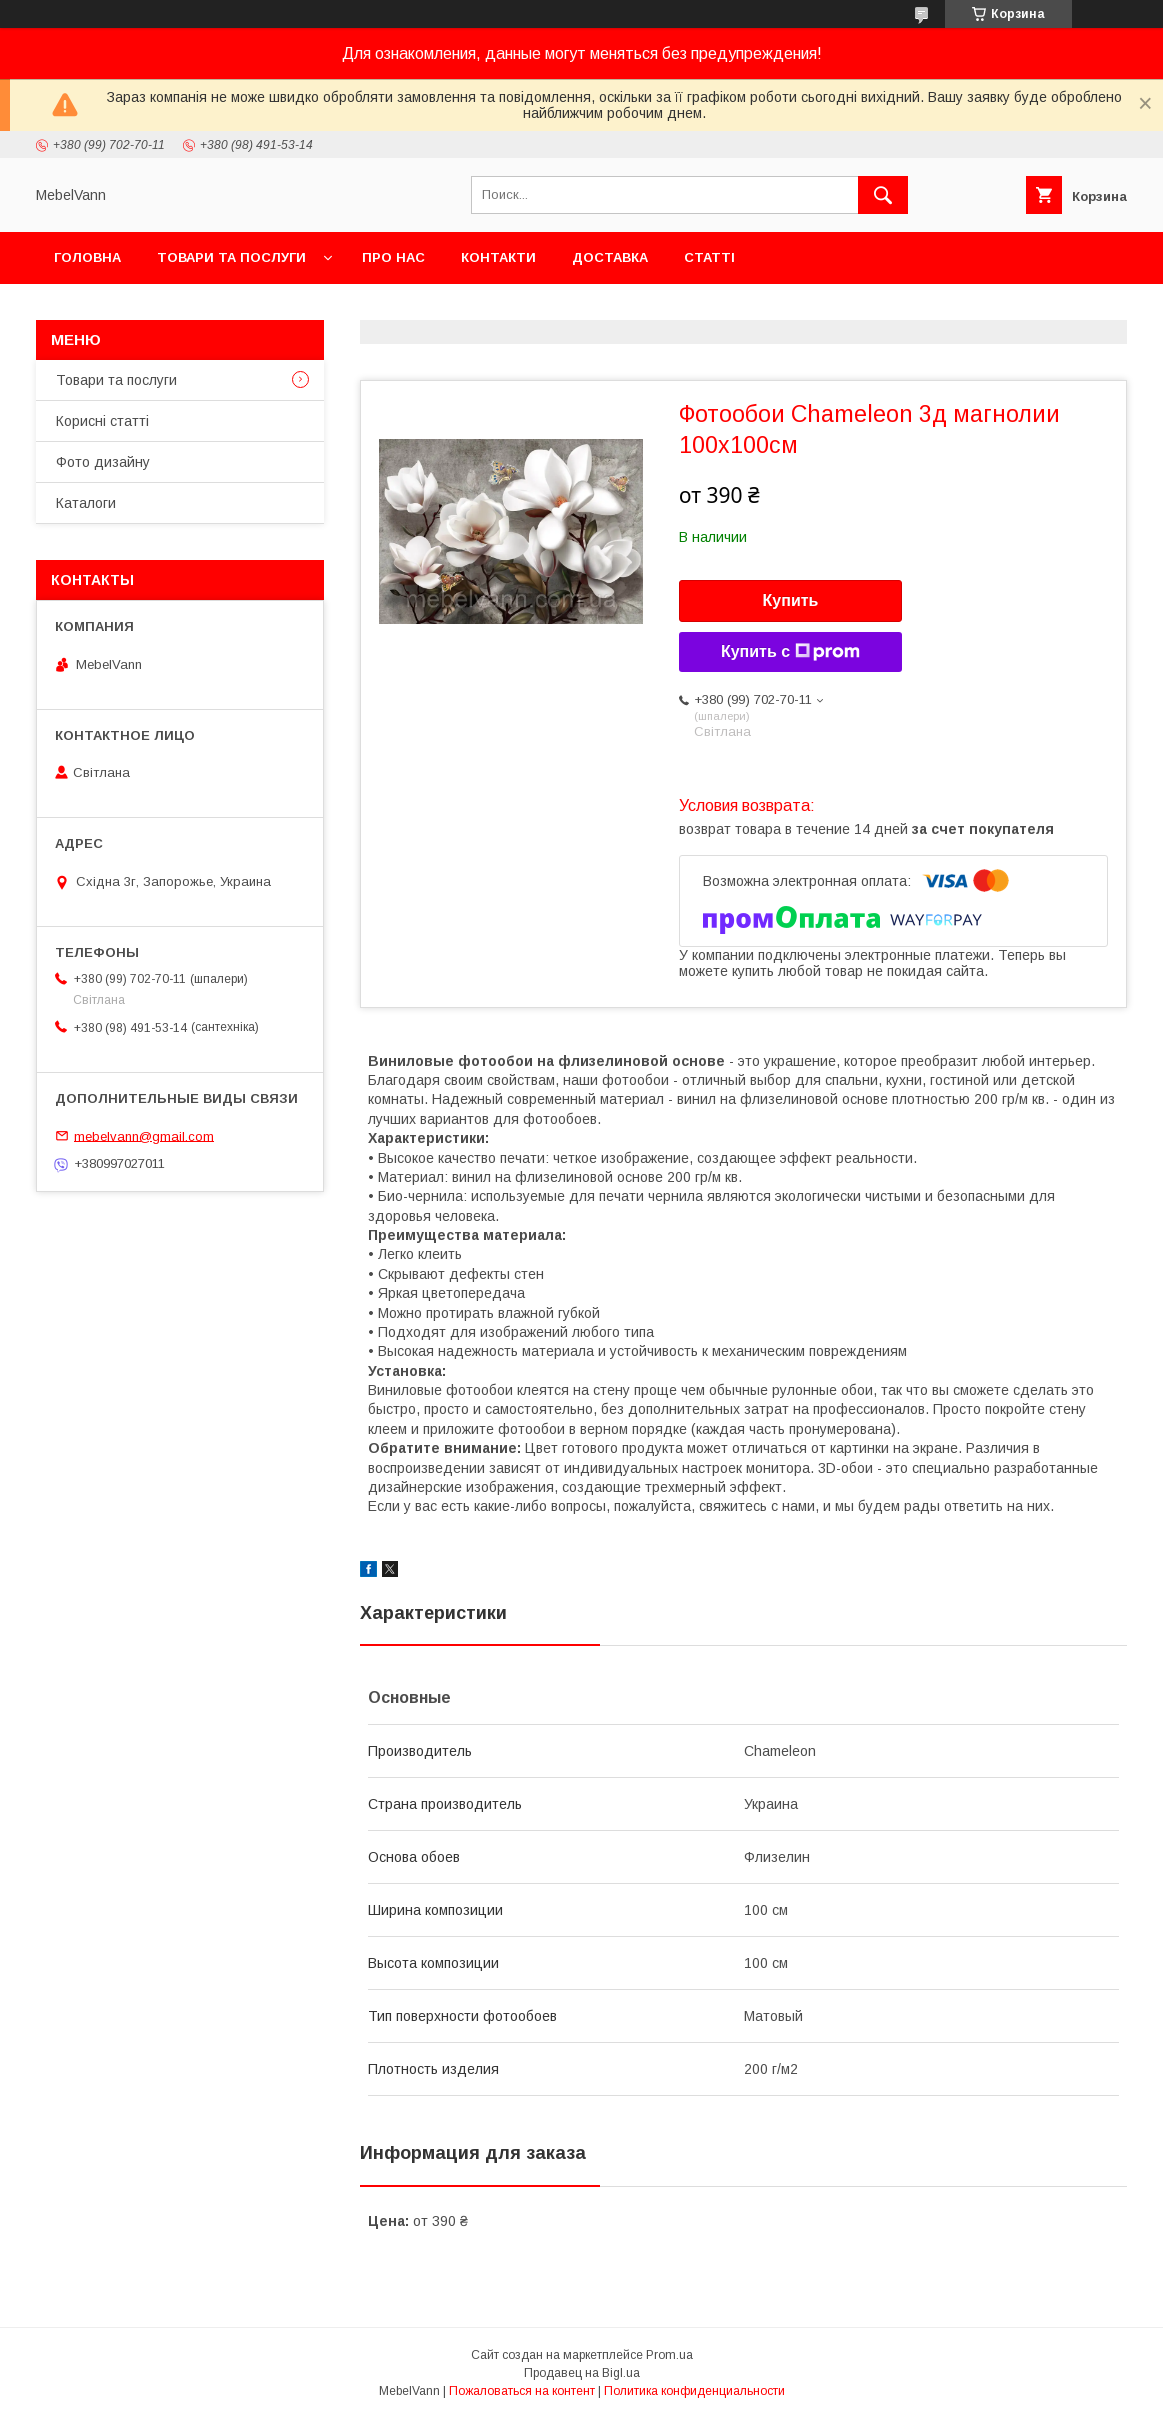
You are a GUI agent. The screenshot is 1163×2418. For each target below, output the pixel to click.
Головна (87, 257)
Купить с (790, 652)
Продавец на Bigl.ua (582, 2373)
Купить (791, 600)
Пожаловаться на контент (522, 2391)
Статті (709, 257)
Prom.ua (669, 2355)
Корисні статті (102, 421)
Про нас (393, 257)
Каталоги (86, 503)
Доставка (610, 257)
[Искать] (883, 195)
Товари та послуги (231, 257)
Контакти (498, 257)
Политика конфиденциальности (694, 2391)
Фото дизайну (103, 462)
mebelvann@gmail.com (144, 1135)
